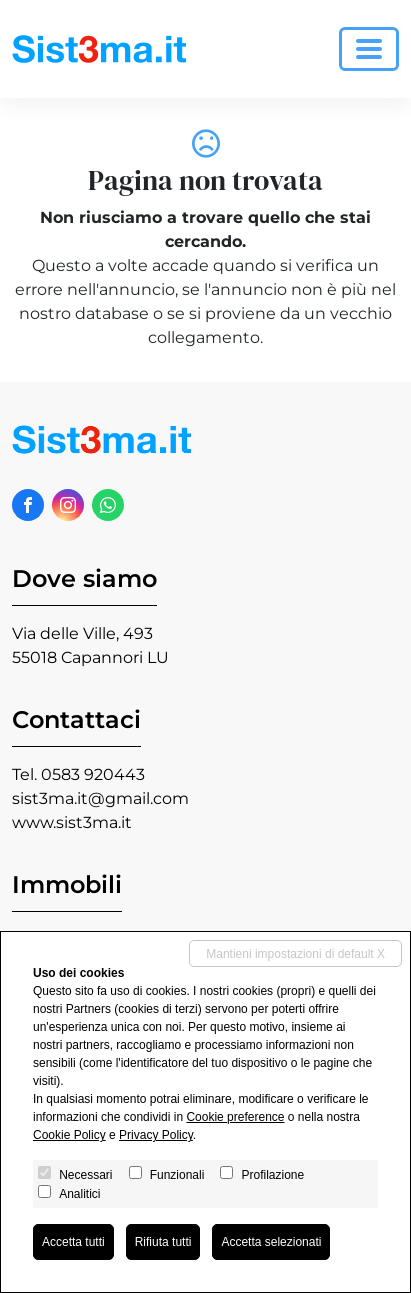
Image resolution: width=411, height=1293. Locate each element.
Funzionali (177, 1175)
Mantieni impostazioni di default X (295, 954)
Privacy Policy (156, 1135)
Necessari (85, 1175)
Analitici (79, 1194)
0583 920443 (93, 774)
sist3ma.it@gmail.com (100, 798)
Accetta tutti (73, 1242)
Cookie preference (235, 1117)
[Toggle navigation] (369, 49)
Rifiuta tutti (163, 1242)
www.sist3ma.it (72, 822)
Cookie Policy (69, 1135)
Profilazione (272, 1175)
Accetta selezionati (271, 1242)
